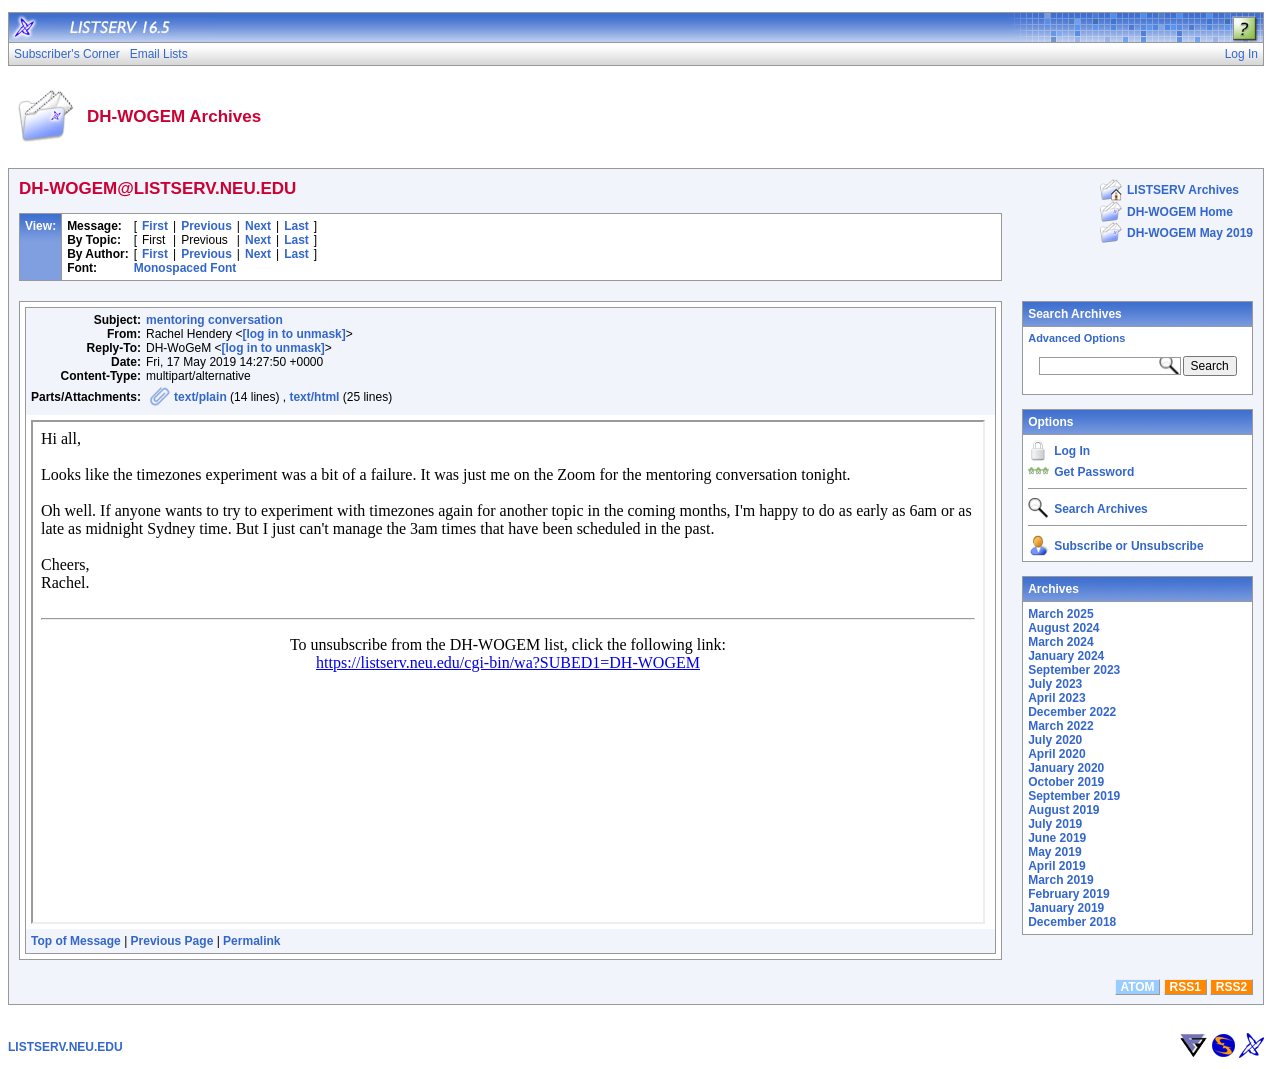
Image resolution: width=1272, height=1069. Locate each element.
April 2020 (1056, 754)
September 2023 (1074, 670)
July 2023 (1055, 684)
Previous (206, 226)
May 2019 (1054, 852)
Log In (1072, 451)
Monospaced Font (185, 268)
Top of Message (76, 941)
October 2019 (1066, 782)
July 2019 (1055, 824)
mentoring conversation (214, 320)
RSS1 (1185, 987)
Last (296, 226)
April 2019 (1056, 866)
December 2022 (1072, 712)
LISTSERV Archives (1183, 190)
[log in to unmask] (293, 334)
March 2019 (1060, 880)
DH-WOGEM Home (1180, 212)
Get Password (1094, 472)
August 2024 (1063, 628)
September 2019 (1074, 796)
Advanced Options (1076, 338)
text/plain (200, 397)
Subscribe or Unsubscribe (1128, 546)
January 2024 (1066, 656)
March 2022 (1060, 726)
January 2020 (1066, 768)
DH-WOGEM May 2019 (1190, 233)
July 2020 (1055, 740)
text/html (314, 397)
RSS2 (1231, 987)
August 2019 (1063, 810)
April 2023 (1056, 698)
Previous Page (172, 941)
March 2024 (1060, 642)
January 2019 (1066, 908)
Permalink (251, 941)
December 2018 (1072, 922)
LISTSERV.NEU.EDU (65, 1047)
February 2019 (1068, 894)
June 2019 (1057, 838)
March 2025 (1060, 614)
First (155, 226)
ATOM (1137, 987)
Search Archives (1075, 314)
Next (258, 226)
